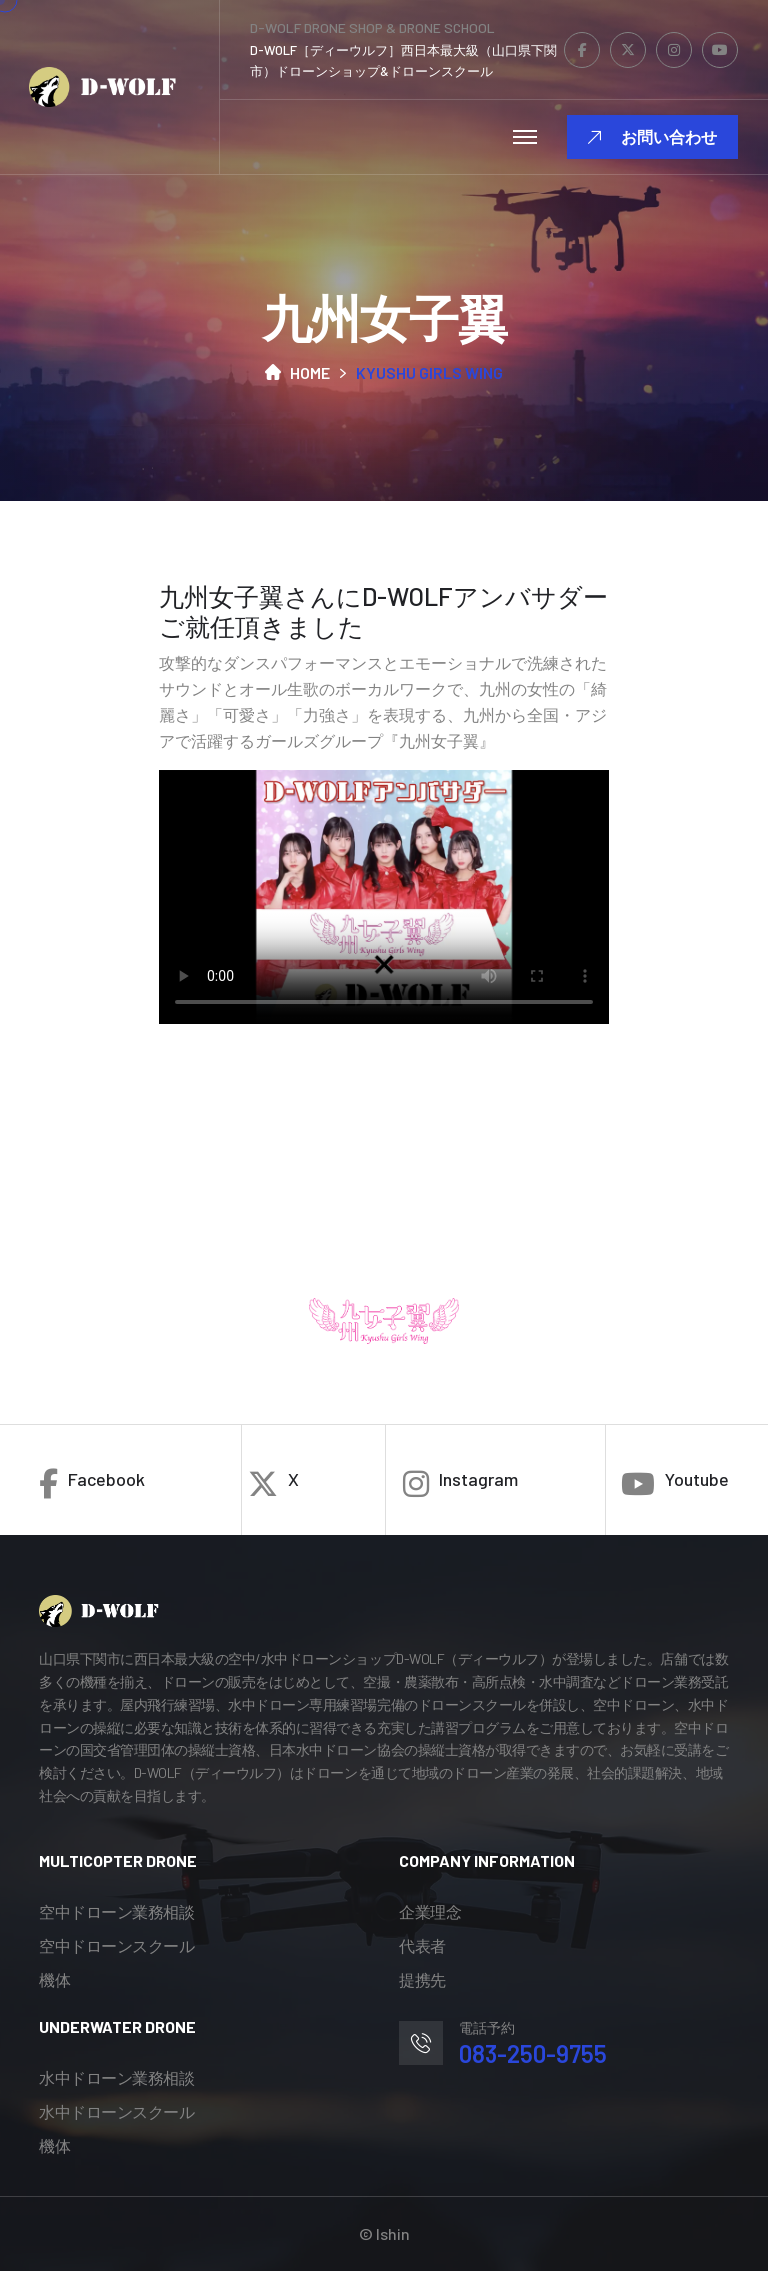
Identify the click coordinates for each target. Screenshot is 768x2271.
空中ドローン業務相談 (116, 1911)
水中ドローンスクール (116, 2111)
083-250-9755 (533, 2053)
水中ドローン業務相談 (116, 2077)
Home (297, 372)
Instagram (460, 1483)
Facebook (92, 1483)
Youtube (675, 1483)
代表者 (422, 1945)
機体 (54, 1979)
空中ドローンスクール (116, 1945)
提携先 (422, 1979)
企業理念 (430, 1911)
